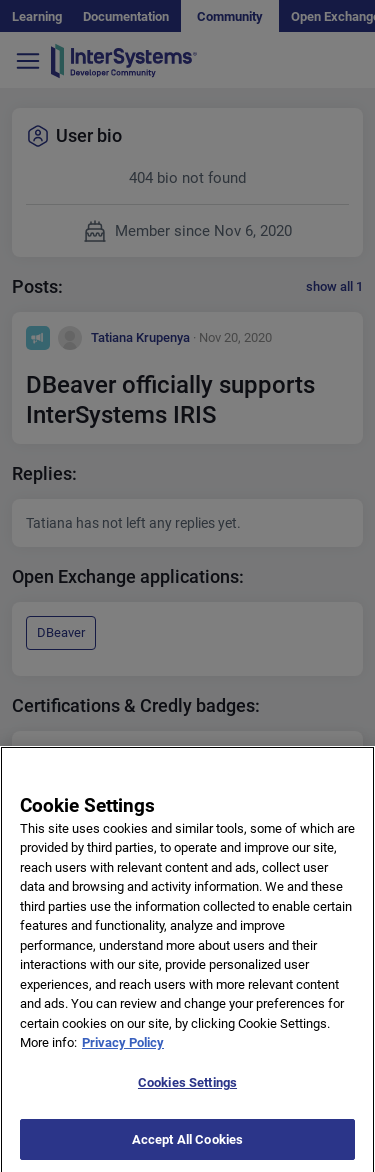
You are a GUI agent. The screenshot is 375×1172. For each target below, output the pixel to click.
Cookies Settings (187, 1095)
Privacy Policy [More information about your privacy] (123, 1055)
